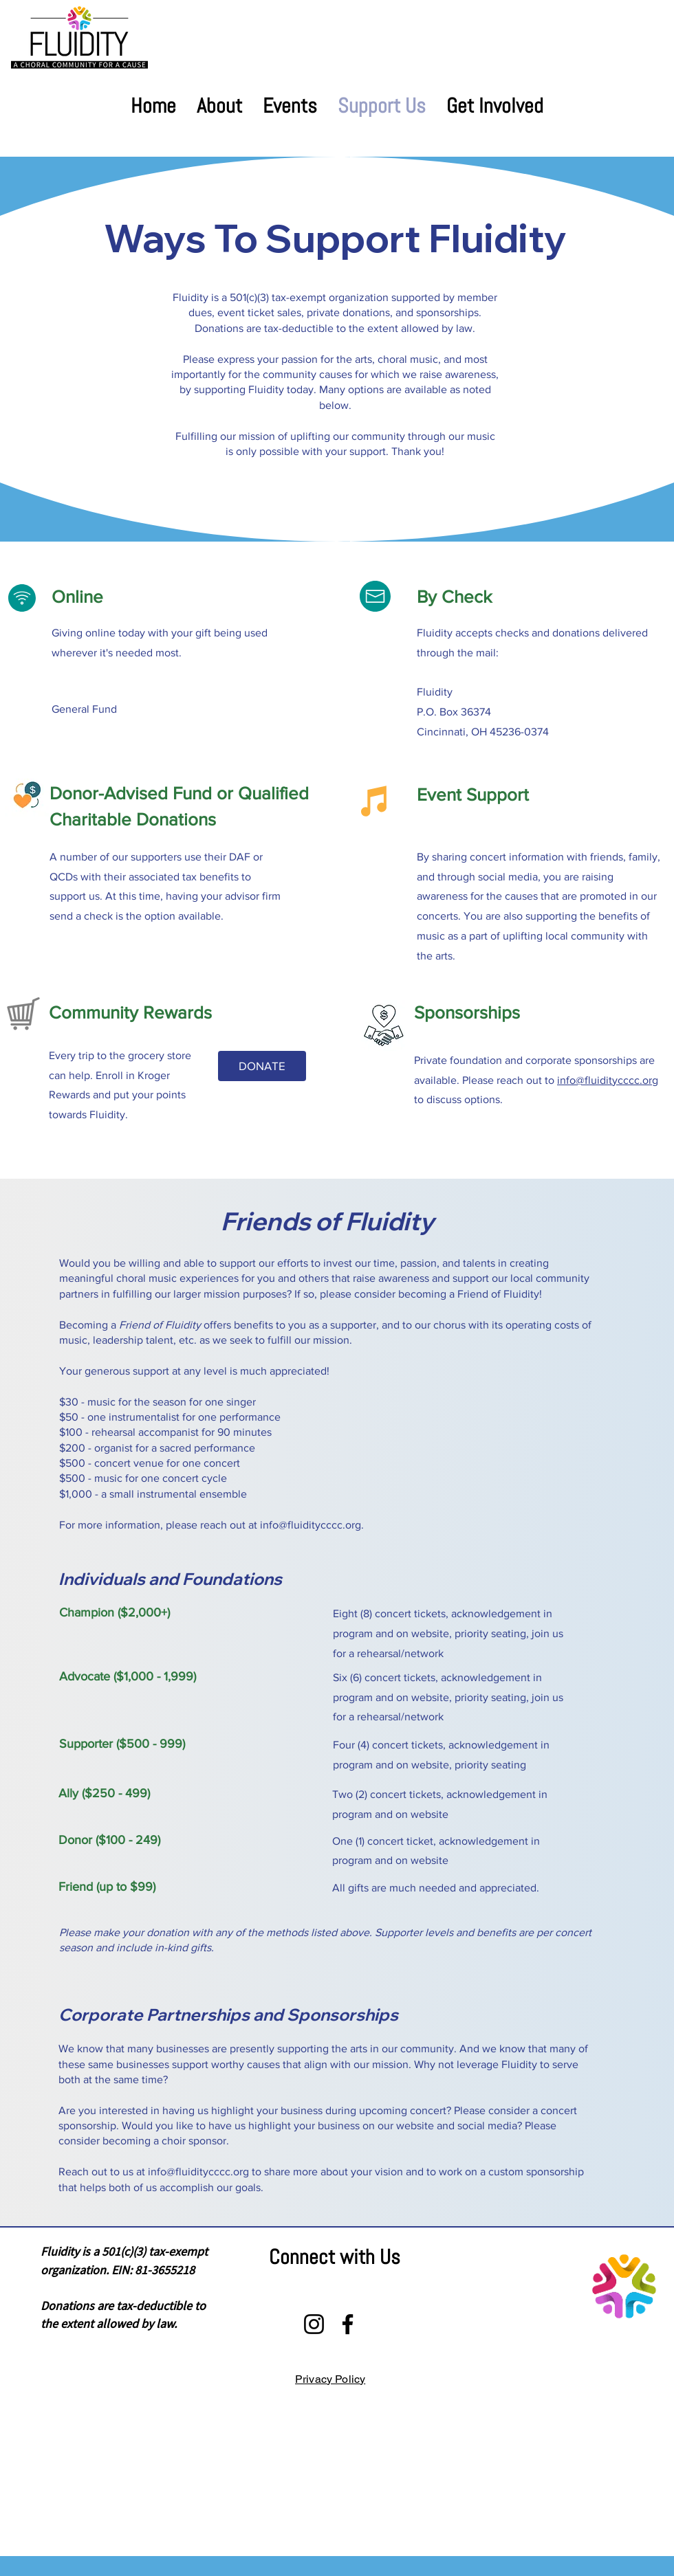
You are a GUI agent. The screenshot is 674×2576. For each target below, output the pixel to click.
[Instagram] (314, 2324)
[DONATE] (262, 1066)
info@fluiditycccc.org (607, 1080)
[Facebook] (347, 2324)
